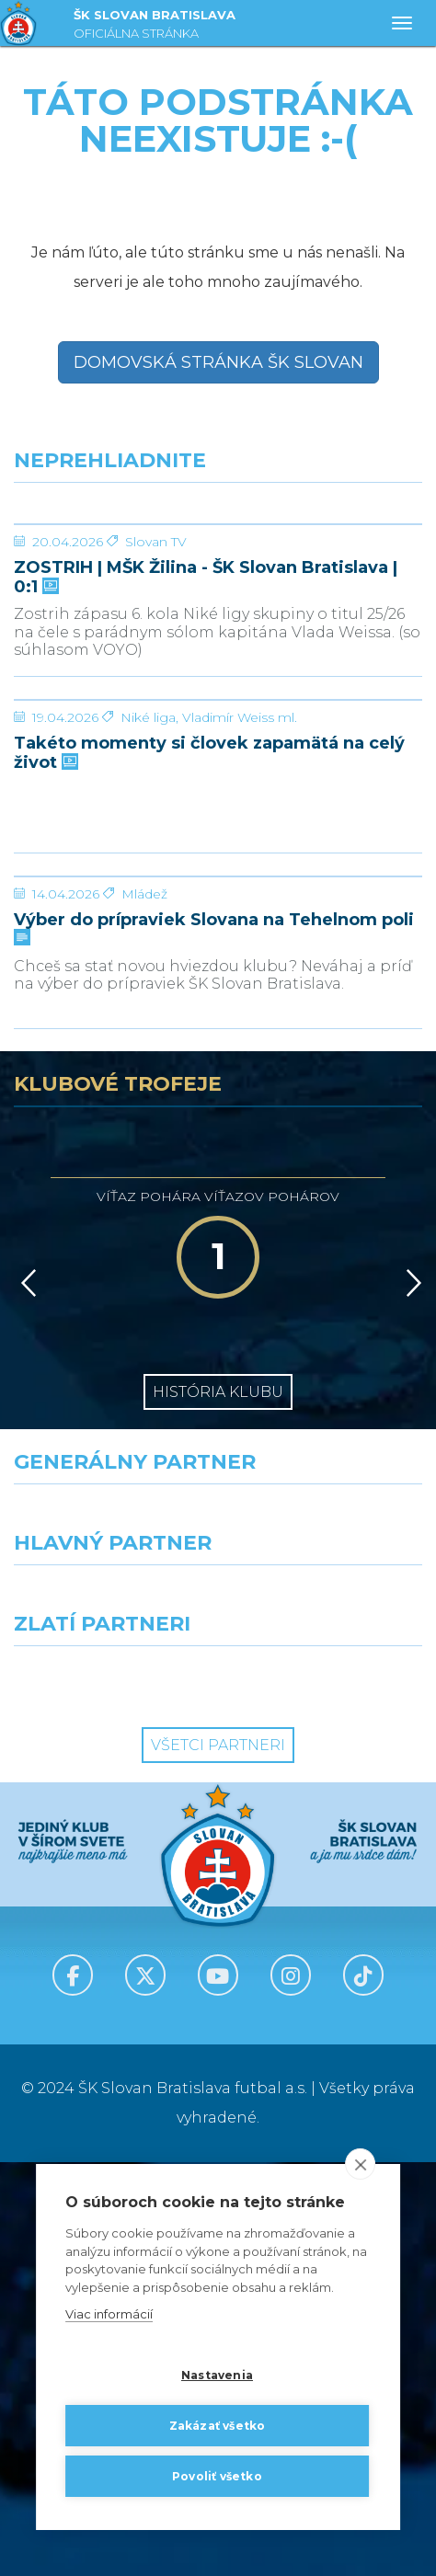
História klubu (218, 1806)
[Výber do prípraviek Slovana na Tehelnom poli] (218, 1221)
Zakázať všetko (217, 2426)
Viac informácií (109, 2314)
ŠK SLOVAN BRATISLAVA (154, 26)
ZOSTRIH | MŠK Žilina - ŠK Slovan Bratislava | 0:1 (205, 715)
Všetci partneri (218, 2159)
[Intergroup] (109, 2093)
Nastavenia (217, 2375)
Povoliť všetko (217, 2476)
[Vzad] (25, 1697)
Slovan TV (156, 679)
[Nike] (218, 1931)
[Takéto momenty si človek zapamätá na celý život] (218, 907)
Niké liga (148, 993)
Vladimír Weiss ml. (239, 993)
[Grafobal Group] (327, 2093)
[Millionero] (327, 2012)
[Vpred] (410, 1697)
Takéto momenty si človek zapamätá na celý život (209, 1029)
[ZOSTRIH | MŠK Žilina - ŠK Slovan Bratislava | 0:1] (218, 593)
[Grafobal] (109, 2012)
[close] (360, 2165)
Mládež (144, 1307)
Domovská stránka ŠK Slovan (218, 362)
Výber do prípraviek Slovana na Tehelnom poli (214, 1342)
